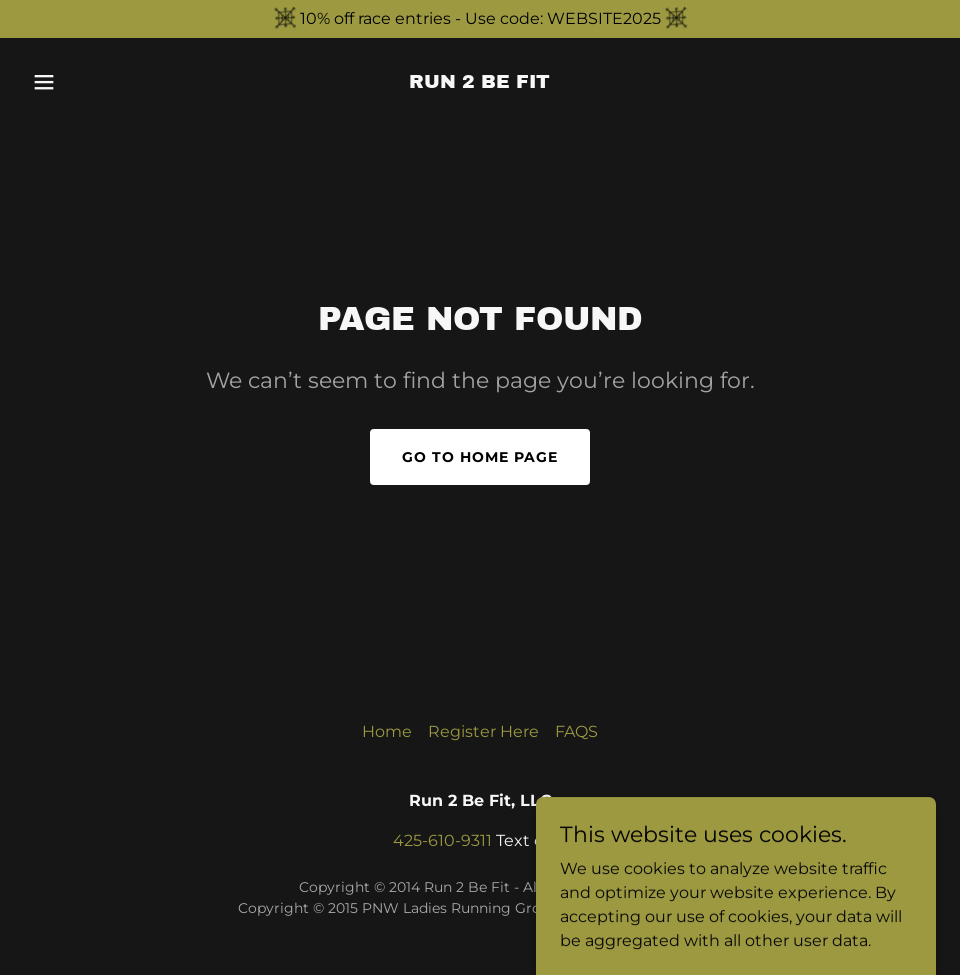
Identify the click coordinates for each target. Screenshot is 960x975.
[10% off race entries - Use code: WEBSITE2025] (480, 19)
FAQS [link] (576, 731)
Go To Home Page (480, 457)
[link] (479, 82)
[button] (92, 82)
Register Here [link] (483, 731)
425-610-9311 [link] (442, 840)
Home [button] (387, 731)
